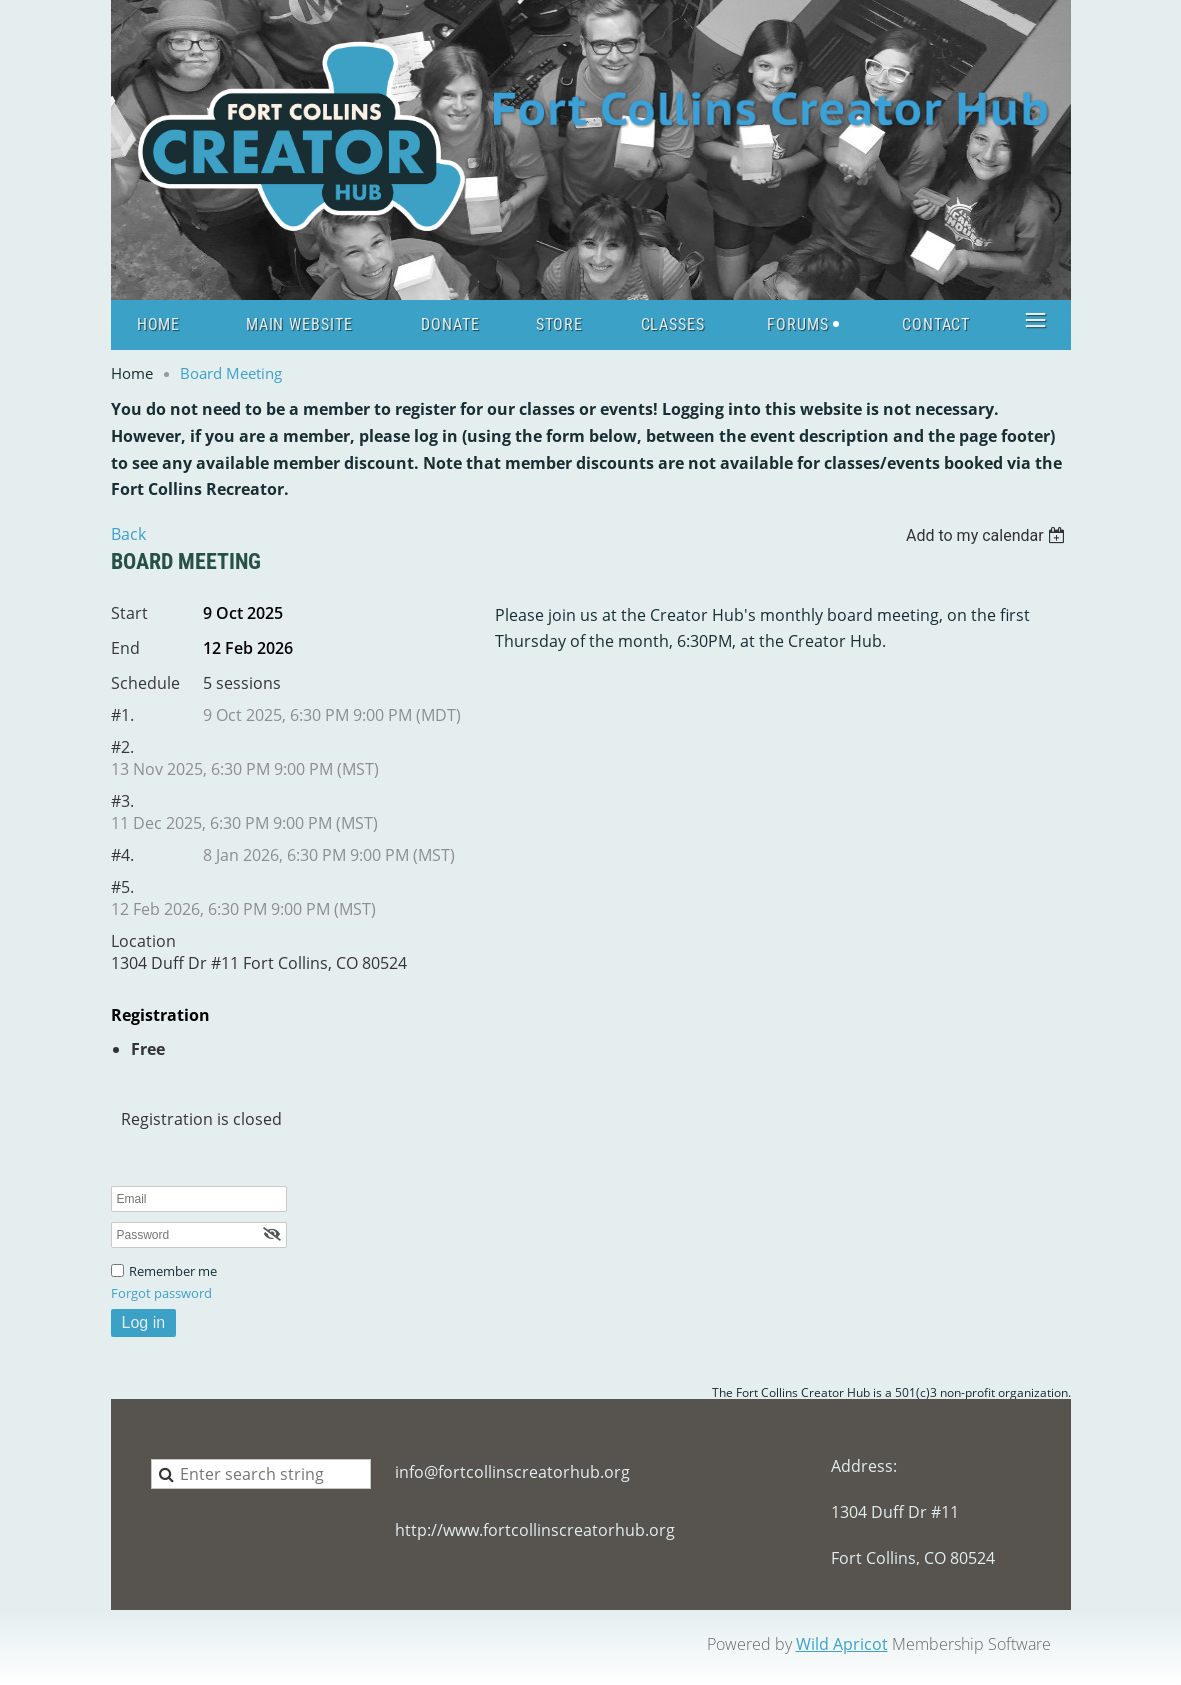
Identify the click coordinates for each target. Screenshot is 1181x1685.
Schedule (145, 683)
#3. (122, 801)
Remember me (173, 1271)
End (125, 648)
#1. (122, 715)
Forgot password (161, 1293)
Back (128, 534)
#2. (122, 747)
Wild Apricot (842, 1644)
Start (129, 613)
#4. (122, 855)
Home (132, 373)
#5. (122, 887)
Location (143, 941)
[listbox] (988, 535)
